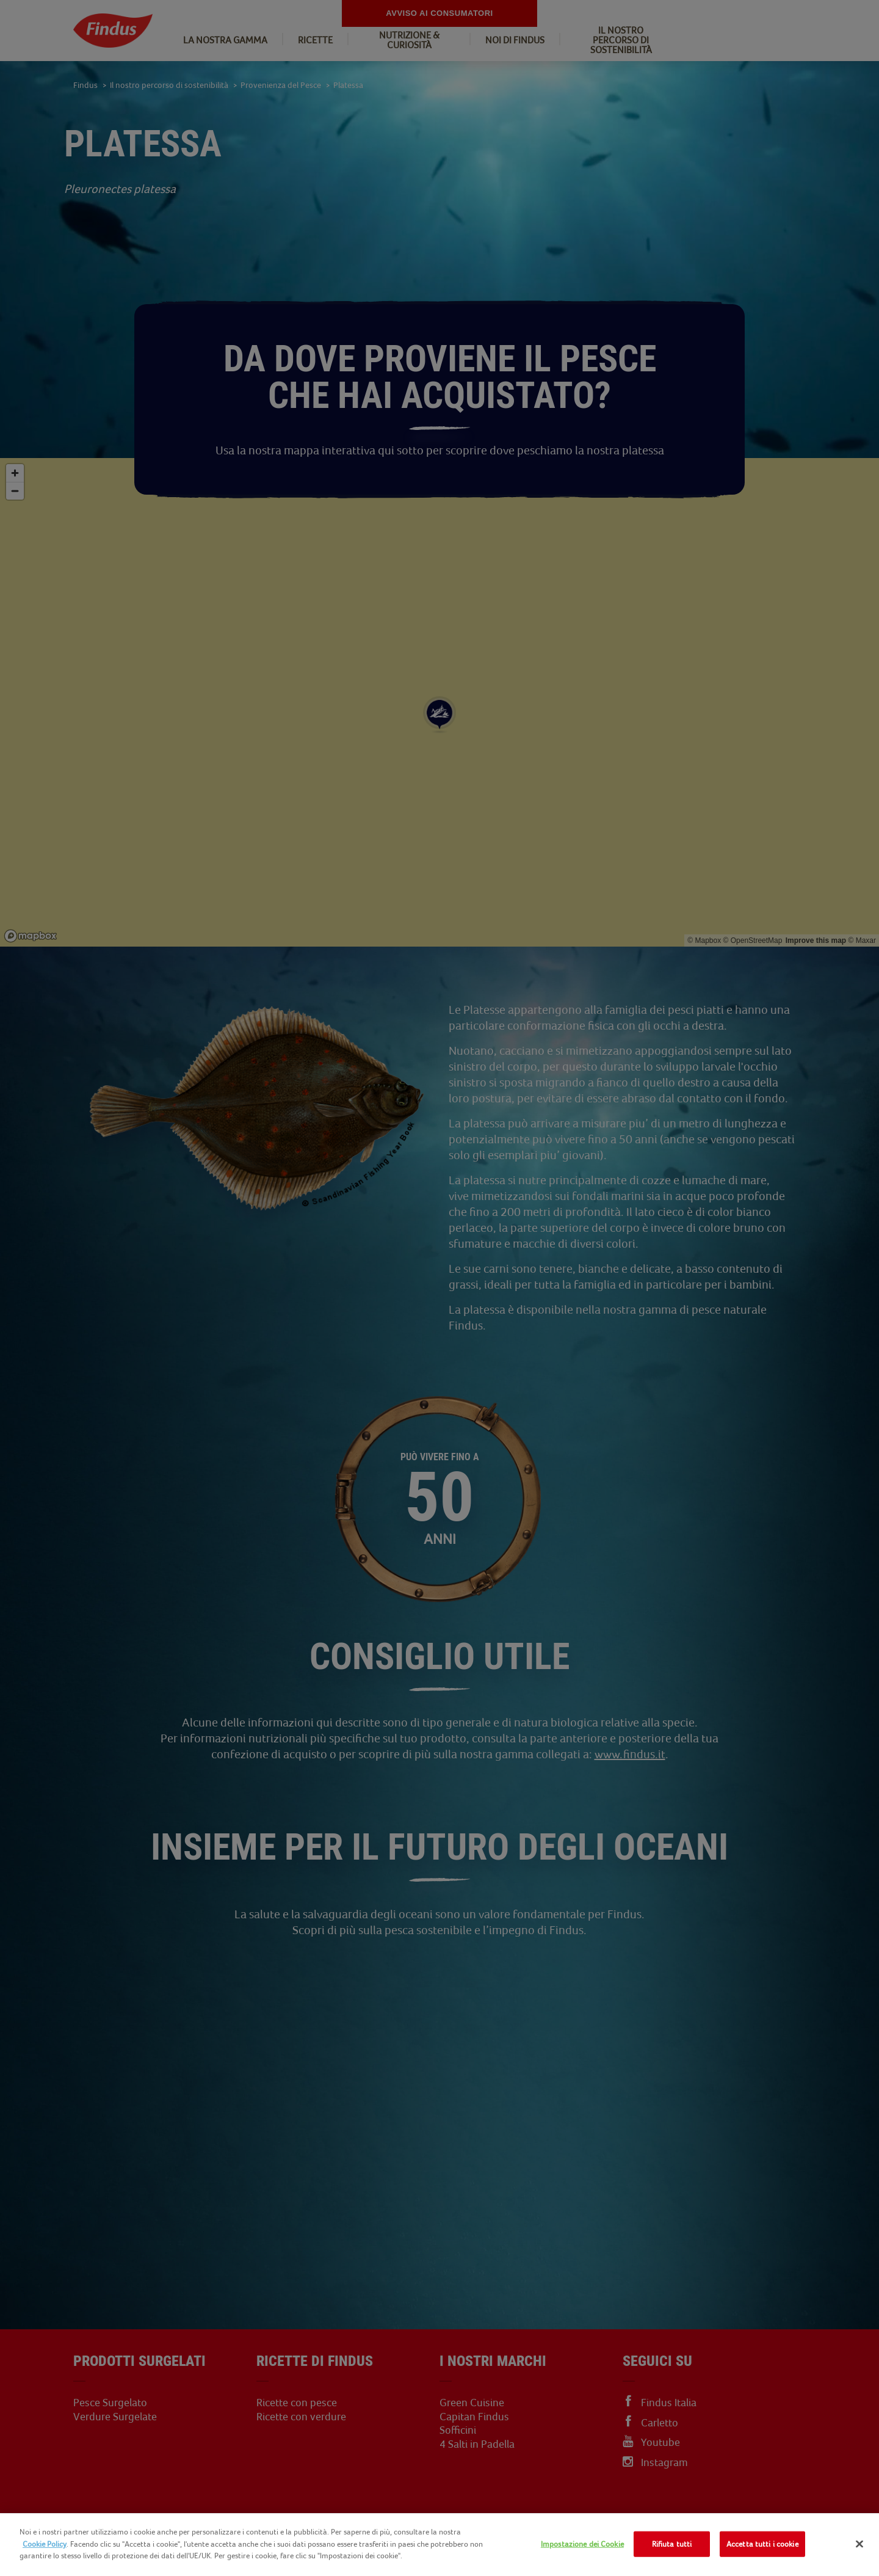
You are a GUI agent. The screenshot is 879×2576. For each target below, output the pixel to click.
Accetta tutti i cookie (762, 2544)
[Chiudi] (859, 2544)
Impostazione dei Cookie (582, 2544)
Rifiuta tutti (672, 2544)
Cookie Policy (45, 2544)
